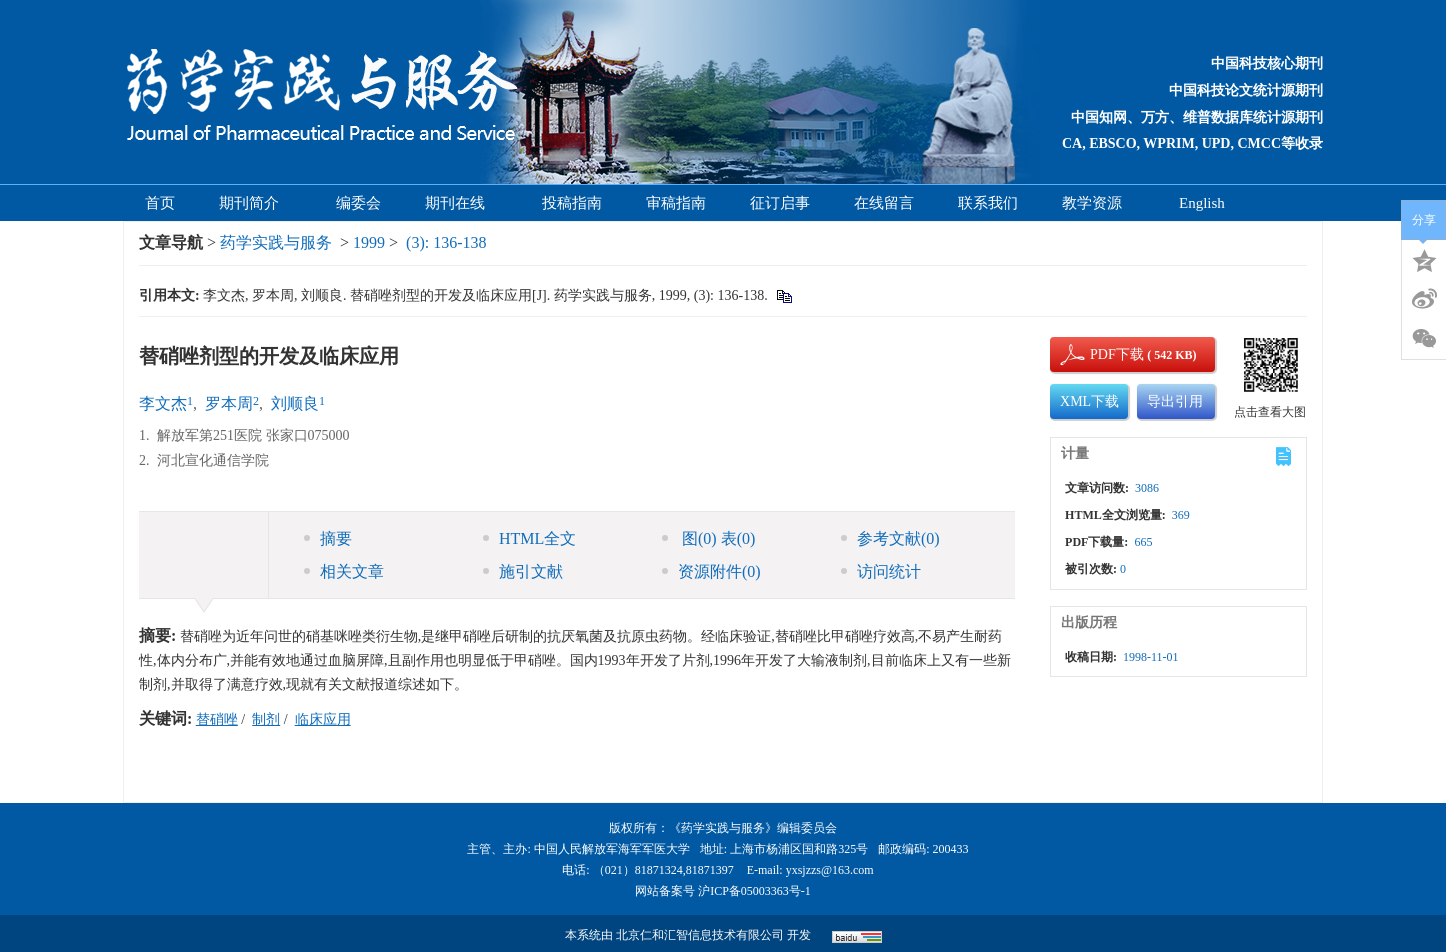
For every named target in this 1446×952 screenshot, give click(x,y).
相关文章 (344, 571)
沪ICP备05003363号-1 (754, 891)
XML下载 (1089, 401)
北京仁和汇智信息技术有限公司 (700, 935)
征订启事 (780, 203)
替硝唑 (217, 719)
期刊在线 (461, 203)
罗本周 (229, 403)
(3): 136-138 (446, 242)
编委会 (358, 203)
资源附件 (711, 571)
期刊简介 (255, 203)
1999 (369, 242)
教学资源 (1098, 203)
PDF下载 (1100, 354)
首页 (160, 203)
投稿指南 (572, 203)
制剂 (266, 719)
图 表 (708, 538)
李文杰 (163, 403)
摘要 (328, 538)
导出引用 (1175, 401)
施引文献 (523, 571)
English (1202, 203)
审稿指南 (676, 203)
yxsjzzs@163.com (830, 870)
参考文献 (890, 538)
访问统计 (881, 571)
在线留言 (884, 203)
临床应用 (323, 719)
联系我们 (988, 203)
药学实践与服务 (276, 242)
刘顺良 (295, 403)
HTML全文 (529, 538)
